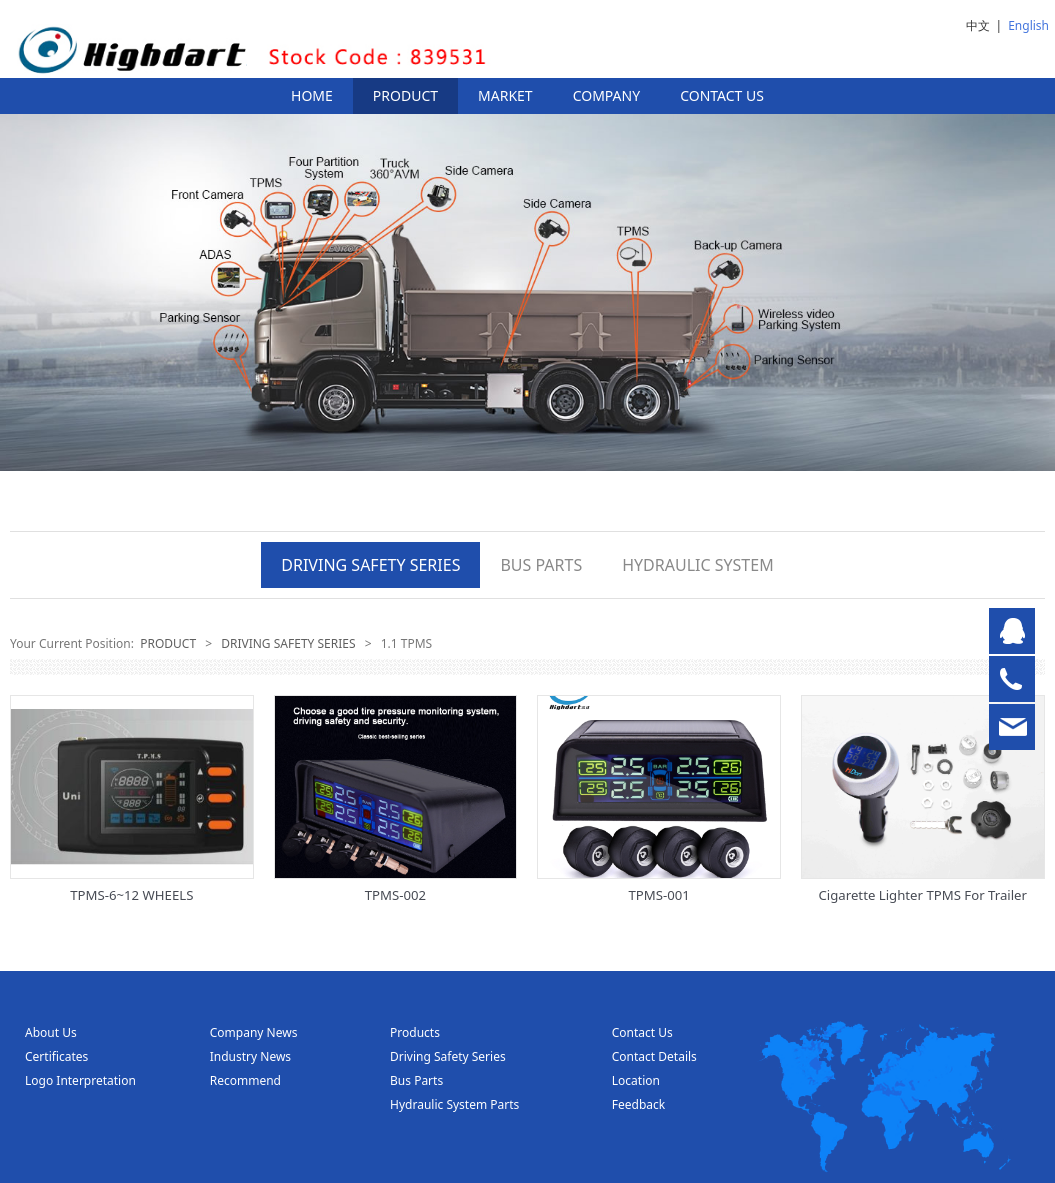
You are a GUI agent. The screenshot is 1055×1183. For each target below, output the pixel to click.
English (1028, 25)
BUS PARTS (541, 565)
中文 (978, 25)
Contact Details (654, 1056)
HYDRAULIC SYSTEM (697, 565)
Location (636, 1080)
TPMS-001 (658, 895)
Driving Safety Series (448, 1056)
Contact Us (642, 1032)
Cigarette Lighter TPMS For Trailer (923, 895)
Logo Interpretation (80, 1080)
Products (415, 1032)
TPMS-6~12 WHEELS (131, 895)
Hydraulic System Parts (454, 1104)
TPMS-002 (395, 895)
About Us (51, 1032)
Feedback (638, 1104)
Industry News (250, 1056)
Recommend (245, 1080)
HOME (312, 95)
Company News (254, 1032)
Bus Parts (416, 1080)
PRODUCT (405, 95)
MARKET (505, 95)
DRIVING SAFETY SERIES (370, 565)
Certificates (56, 1056)
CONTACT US (722, 95)
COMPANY (606, 95)
